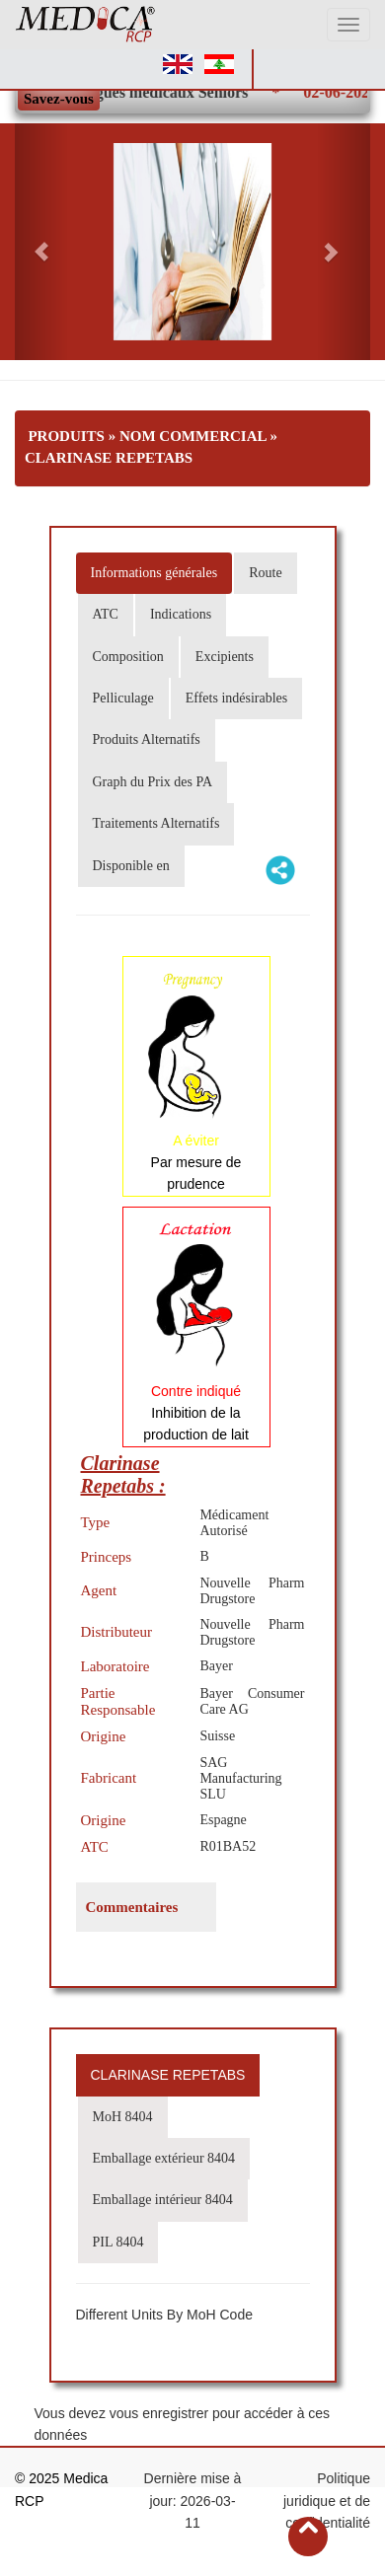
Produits (66, 436)
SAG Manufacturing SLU (240, 1778)
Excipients (224, 656)
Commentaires (132, 1907)
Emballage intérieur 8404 (163, 2199)
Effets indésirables (237, 698)
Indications (180, 614)
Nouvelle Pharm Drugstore (251, 1591)
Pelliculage (123, 698)
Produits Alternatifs (146, 739)
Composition (128, 656)
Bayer (215, 1665)
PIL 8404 (118, 2242)
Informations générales (154, 572)
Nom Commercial (193, 436)
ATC (105, 614)
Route (265, 572)
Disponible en (131, 865)
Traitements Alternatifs (156, 823)
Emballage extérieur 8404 (164, 2158)
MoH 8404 (123, 2116)
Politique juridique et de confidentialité (326, 2500)
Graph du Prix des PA (153, 781)
